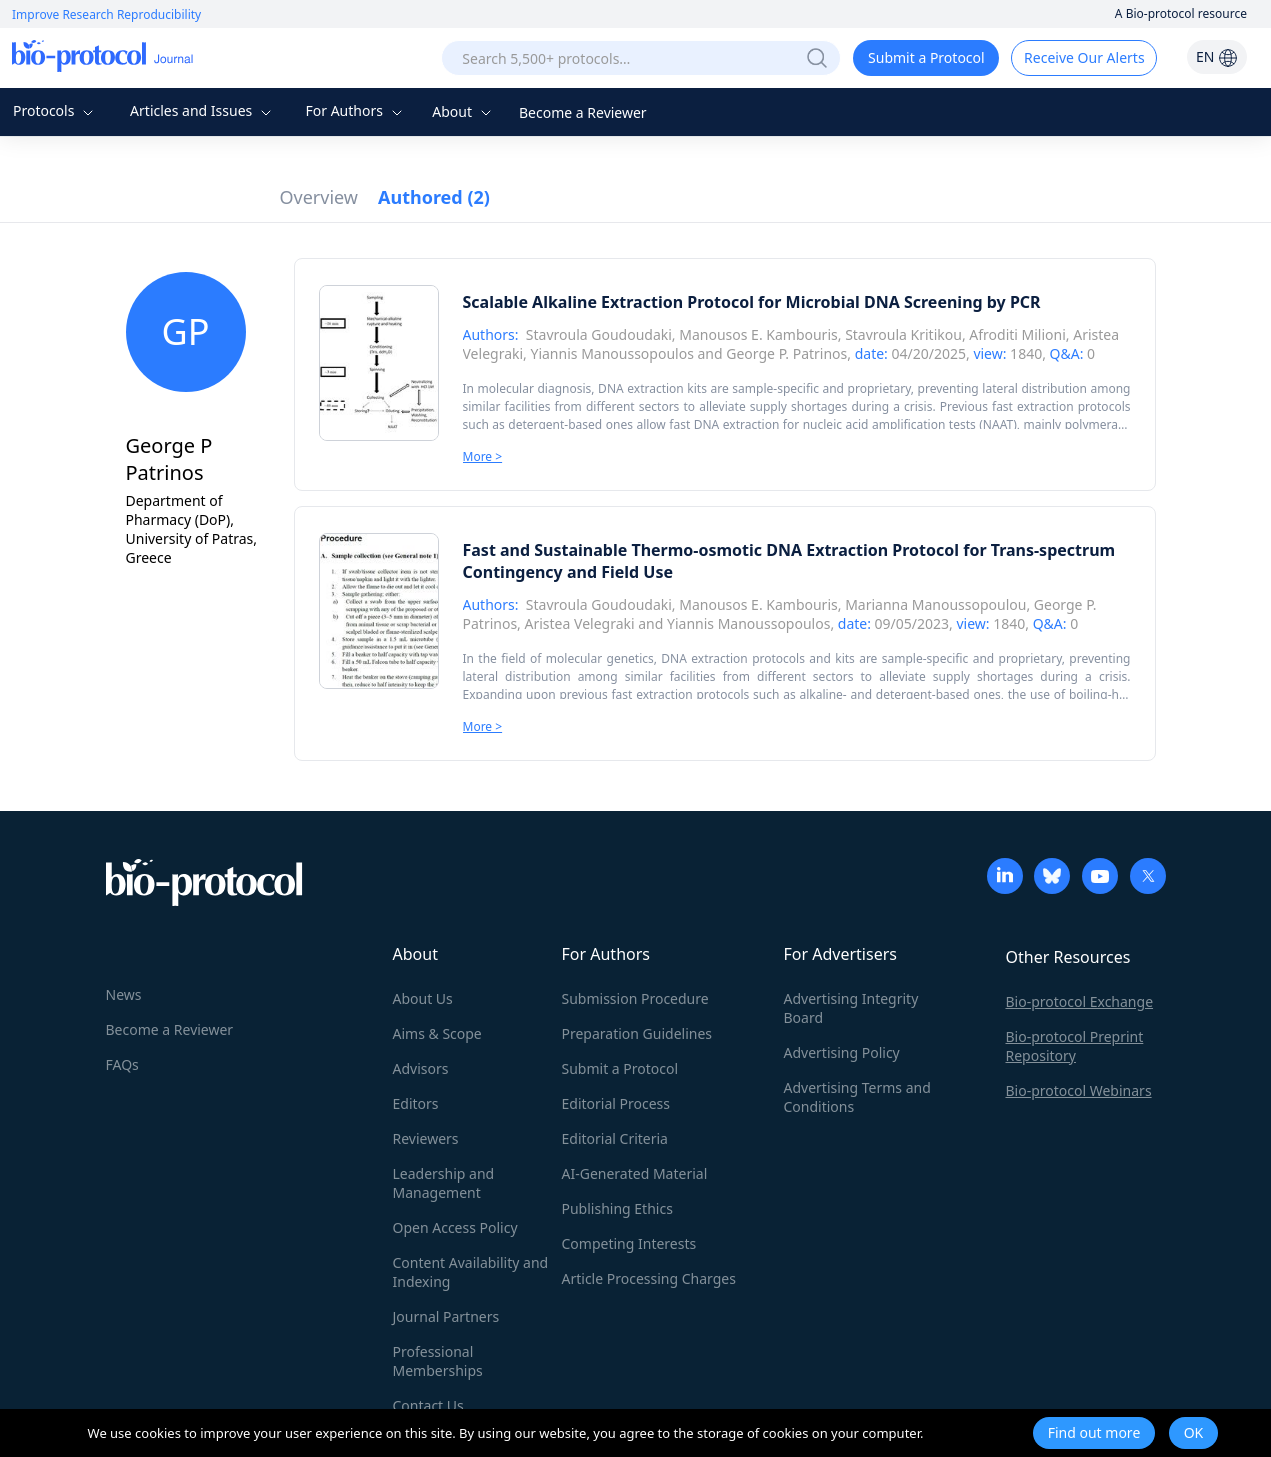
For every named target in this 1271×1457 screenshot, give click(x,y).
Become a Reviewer (583, 112)
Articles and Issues (203, 110)
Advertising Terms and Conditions (857, 1097)
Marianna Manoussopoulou (935, 604)
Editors (416, 1103)
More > (483, 456)
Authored (434, 197)
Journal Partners (446, 1316)
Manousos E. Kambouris (758, 334)
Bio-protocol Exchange (1080, 1001)
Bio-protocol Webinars (1079, 1090)
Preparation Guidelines (637, 1033)
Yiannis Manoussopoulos (611, 353)
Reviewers (426, 1138)
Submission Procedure (635, 998)
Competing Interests (629, 1243)
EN (1217, 56)
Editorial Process (616, 1103)
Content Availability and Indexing (471, 1272)
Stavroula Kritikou (903, 334)
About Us (423, 998)
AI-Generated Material (635, 1173)
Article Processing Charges (649, 1278)
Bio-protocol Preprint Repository (1075, 1046)
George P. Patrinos (786, 353)
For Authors (355, 110)
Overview (319, 197)
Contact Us (428, 1405)
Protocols (55, 110)
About (463, 111)
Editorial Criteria (615, 1138)
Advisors (421, 1068)
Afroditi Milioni (1017, 334)
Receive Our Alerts (1084, 57)
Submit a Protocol (926, 57)
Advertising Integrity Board (851, 1008)
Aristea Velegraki (580, 623)
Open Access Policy (455, 1227)
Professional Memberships (438, 1361)
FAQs (122, 1064)
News (124, 994)
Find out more (1094, 1432)
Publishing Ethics (617, 1208)
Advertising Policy (842, 1052)
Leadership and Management (444, 1183)
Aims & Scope (437, 1033)
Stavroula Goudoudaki (599, 334)
